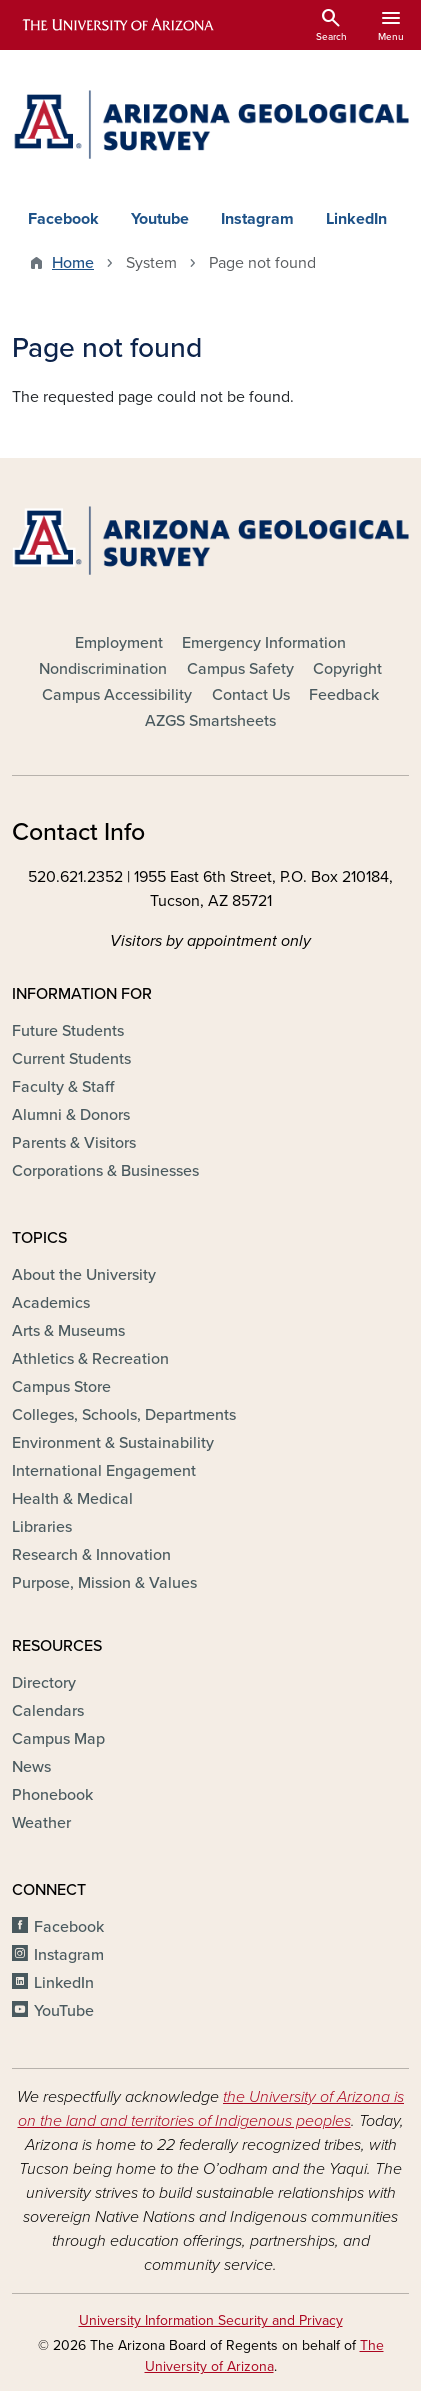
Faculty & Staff (63, 1087)
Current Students (71, 1059)
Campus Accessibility (117, 695)
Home (73, 263)
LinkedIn (356, 219)
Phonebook (52, 1795)
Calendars (48, 1711)
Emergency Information (264, 643)
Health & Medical (72, 1499)
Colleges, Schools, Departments (124, 1415)
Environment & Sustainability (113, 1443)
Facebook (63, 219)
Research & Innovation (91, 1555)
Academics (51, 1303)
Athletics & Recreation (90, 1359)
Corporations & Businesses (105, 1171)
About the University (84, 1275)
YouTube (64, 2011)
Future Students (68, 1031)
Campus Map (58, 1739)
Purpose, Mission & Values (104, 1583)
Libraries (42, 1527)
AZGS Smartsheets (210, 721)
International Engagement (104, 1471)
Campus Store (61, 1387)
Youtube (160, 219)
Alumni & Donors (71, 1115)
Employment (119, 643)
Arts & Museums (68, 1331)
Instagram (257, 219)
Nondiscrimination (103, 669)
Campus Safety (240, 669)
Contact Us (251, 695)
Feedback (344, 695)
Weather (41, 1823)
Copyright (347, 669)
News (31, 1767)
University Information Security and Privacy (211, 2320)
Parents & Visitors (74, 1143)
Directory (44, 1683)
